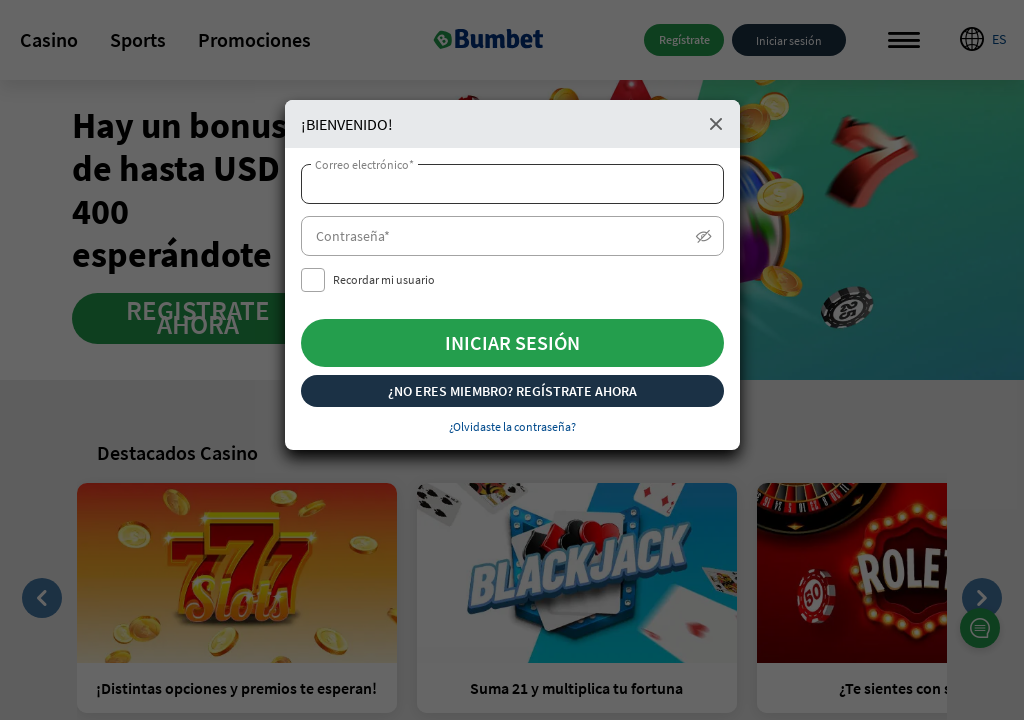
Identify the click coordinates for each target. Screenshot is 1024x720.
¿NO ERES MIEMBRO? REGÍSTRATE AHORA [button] (512, 391)
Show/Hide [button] (704, 237)
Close (716, 124)
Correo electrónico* (364, 165)
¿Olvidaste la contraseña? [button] (512, 426)
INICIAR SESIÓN (512, 342)
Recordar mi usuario (384, 279)
